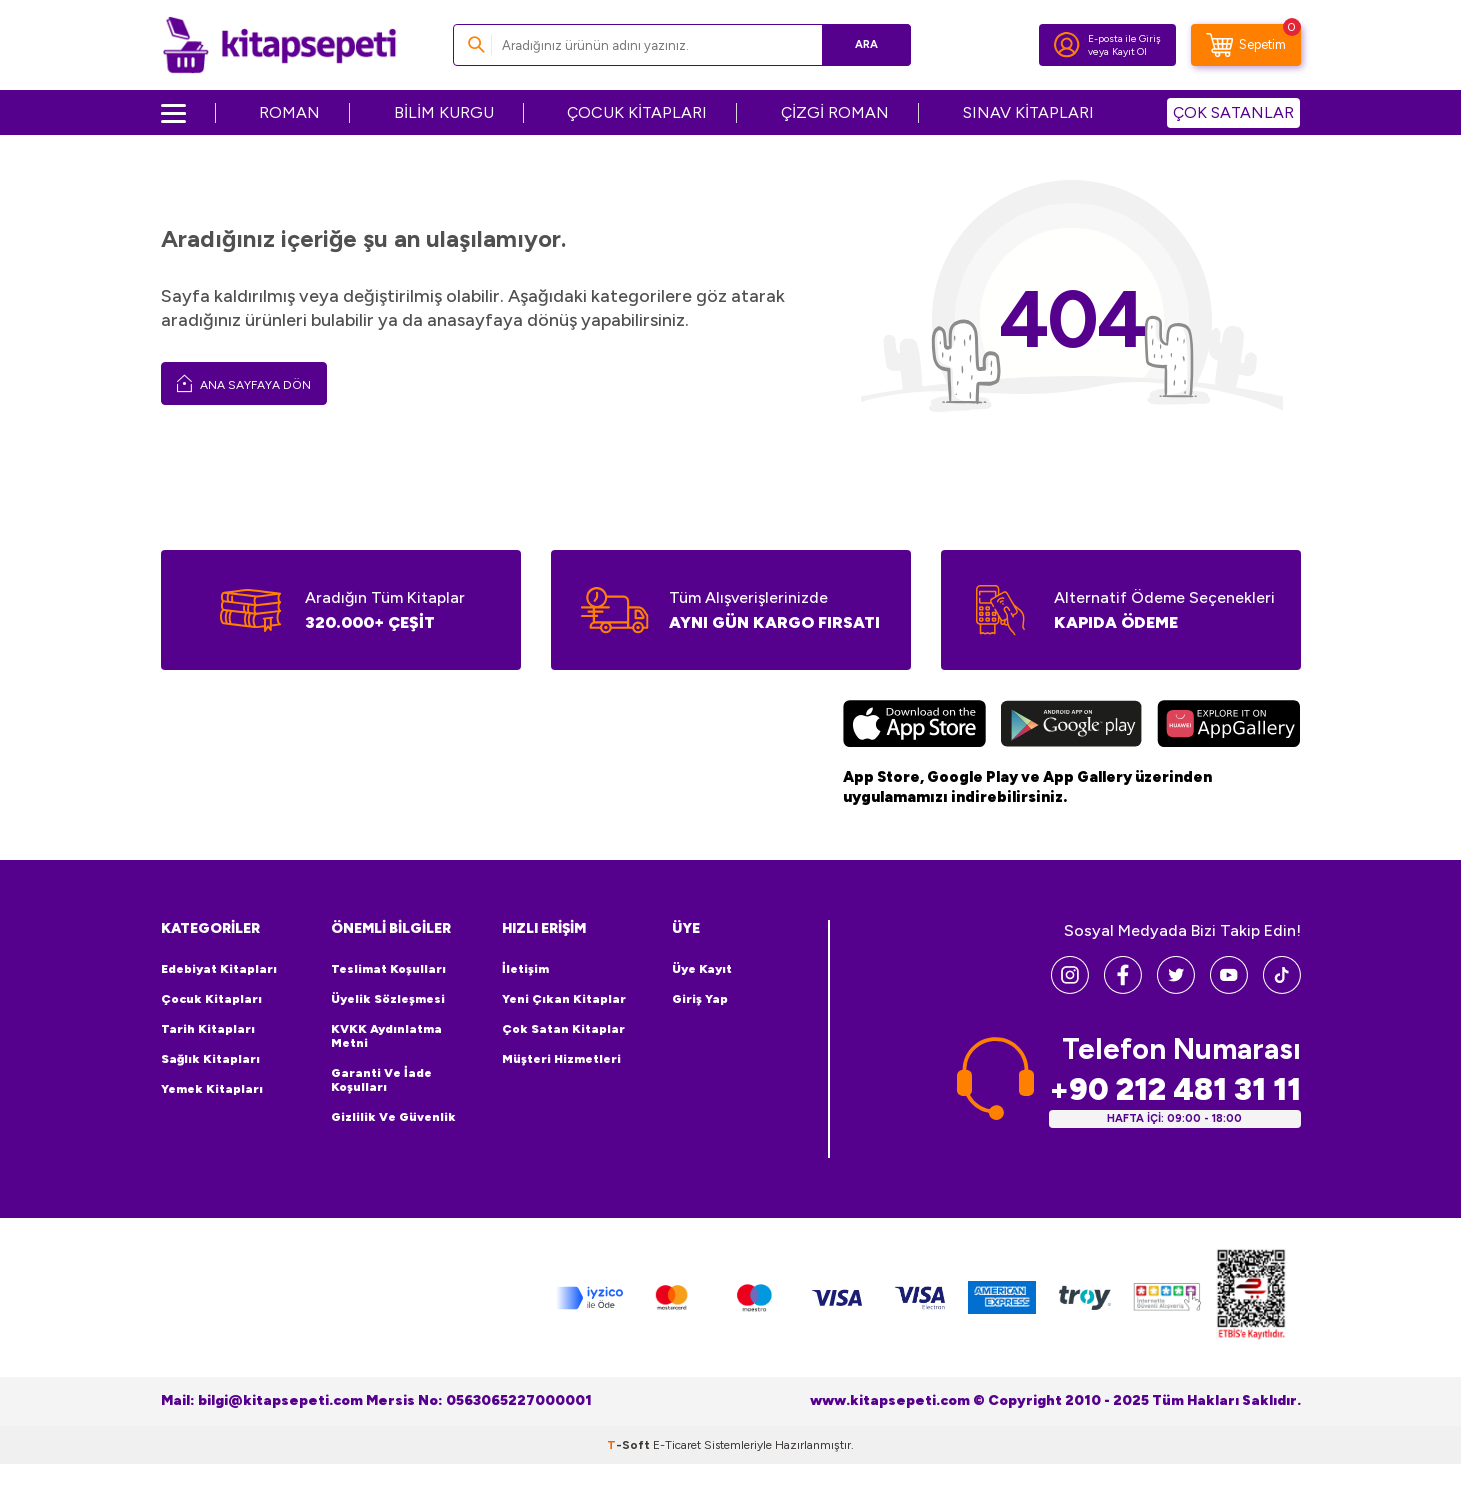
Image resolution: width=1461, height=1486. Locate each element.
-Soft (630, 1445)
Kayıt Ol (1129, 51)
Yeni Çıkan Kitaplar (564, 999)
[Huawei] (1228, 726)
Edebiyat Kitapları (219, 969)
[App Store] (914, 726)
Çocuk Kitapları (211, 999)
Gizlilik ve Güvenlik (393, 1117)
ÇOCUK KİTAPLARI (637, 112)
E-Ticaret (677, 1445)
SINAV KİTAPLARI (1028, 112)
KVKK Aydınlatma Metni (386, 1036)
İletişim (525, 969)
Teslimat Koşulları (388, 969)
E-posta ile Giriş (1124, 38)
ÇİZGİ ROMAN (835, 112)
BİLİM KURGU (444, 112)
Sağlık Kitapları (210, 1059)
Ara (866, 44)
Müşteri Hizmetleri (561, 1059)
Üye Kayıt (702, 969)
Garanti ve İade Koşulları (381, 1080)
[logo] (279, 45)
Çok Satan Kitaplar (563, 1029)
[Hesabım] (1067, 45)
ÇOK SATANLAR (1233, 112)
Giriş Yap (700, 999)
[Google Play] (1071, 726)
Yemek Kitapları (212, 1089)
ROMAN (289, 112)
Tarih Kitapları (208, 1029)
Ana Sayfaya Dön (244, 383)
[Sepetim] (1246, 45)
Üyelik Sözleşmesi (388, 999)
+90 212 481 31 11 (1175, 1089)
